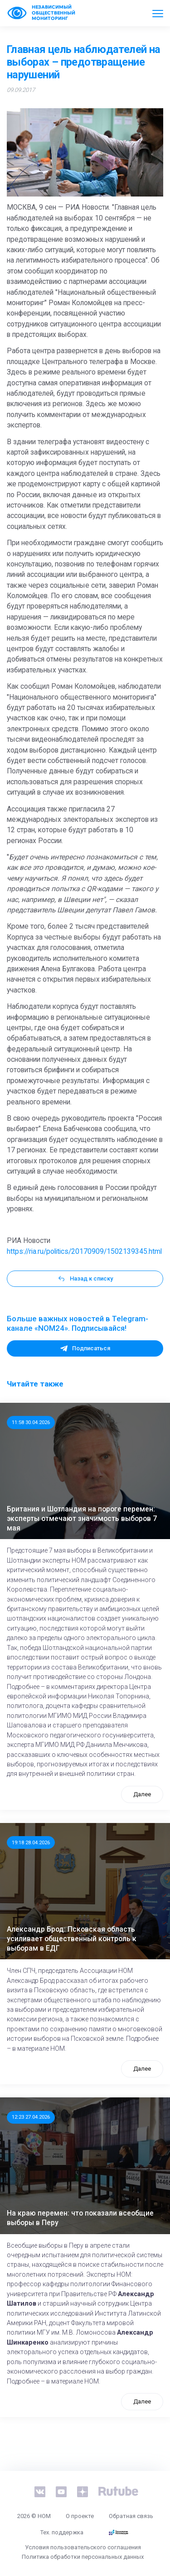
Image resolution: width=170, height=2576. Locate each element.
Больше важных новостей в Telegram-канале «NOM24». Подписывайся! (77, 1323)
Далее (142, 1794)
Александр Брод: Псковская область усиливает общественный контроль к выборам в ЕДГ (71, 1938)
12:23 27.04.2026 (31, 2117)
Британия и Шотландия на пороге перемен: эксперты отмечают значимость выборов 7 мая (82, 1518)
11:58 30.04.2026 (31, 1422)
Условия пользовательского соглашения (83, 2547)
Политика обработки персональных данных (83, 2556)
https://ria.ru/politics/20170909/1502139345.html (84, 1251)
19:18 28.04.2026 (31, 1842)
